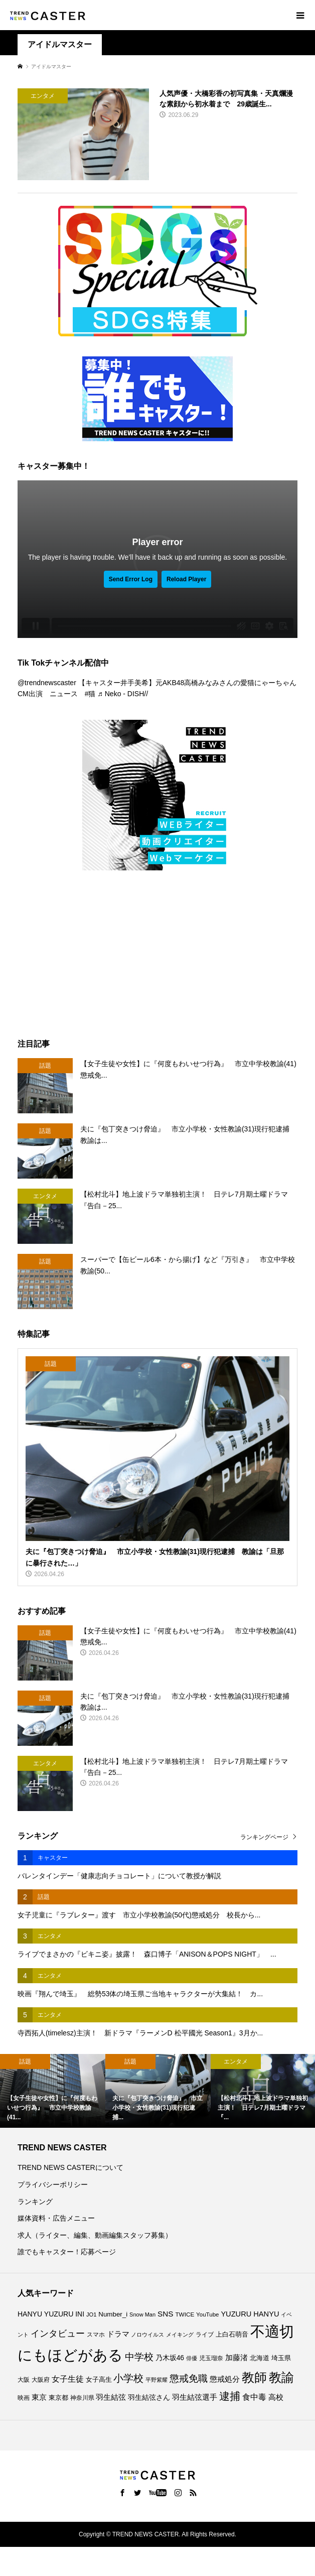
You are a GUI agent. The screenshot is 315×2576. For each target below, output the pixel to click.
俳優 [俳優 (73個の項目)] (191, 2358)
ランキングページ (264, 1837)
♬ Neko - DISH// (122, 694)
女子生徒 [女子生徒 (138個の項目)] (68, 2378)
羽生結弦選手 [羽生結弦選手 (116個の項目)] (194, 2397)
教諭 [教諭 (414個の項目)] (281, 2377)
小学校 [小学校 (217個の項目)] (128, 2378)
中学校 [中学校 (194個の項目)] (139, 2357)
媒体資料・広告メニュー (56, 2218)
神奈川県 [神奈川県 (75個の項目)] (82, 2398)
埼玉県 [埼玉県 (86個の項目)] (281, 2358)
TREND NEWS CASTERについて (70, 2167)
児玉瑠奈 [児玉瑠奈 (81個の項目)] (211, 2358)
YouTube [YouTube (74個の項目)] (207, 2314)
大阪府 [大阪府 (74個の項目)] (41, 2380)
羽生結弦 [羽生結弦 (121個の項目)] (111, 2397)
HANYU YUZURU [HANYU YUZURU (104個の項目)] (45, 2314)
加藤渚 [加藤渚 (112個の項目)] (236, 2358)
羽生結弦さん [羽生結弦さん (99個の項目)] (149, 2397)
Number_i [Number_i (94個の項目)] (112, 2314)
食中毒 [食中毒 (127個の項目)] (254, 2397)
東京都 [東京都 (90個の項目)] (58, 2397)
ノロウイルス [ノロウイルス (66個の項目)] (147, 2335)
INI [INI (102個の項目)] (79, 2314)
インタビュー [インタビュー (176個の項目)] (58, 2334)
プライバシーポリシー (53, 2184)
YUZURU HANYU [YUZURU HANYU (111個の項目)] (250, 2314)
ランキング (35, 2202)
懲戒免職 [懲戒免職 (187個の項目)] (189, 2378)
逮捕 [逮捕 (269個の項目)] (229, 2396)
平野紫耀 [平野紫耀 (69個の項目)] (156, 2380)
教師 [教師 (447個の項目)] (254, 2377)
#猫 (90, 694)
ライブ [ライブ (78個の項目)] (205, 2334)
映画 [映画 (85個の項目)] (24, 2397)
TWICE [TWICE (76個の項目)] (184, 2314)
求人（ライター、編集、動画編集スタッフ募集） (95, 2235)
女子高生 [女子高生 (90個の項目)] (99, 2379)
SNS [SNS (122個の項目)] (166, 2313)
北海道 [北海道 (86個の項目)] (259, 2358)
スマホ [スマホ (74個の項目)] (96, 2335)
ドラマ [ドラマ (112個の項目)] (118, 2334)
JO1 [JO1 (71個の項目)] (91, 2314)
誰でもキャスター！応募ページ (67, 2252)
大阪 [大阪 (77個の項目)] (24, 2379)
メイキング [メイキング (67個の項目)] (180, 2335)
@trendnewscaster (47, 683)
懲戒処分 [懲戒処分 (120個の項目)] (225, 2379)
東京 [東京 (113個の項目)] (39, 2397)
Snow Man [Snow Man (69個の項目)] (142, 2314)
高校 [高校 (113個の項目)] (275, 2397)
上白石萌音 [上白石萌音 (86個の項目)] (232, 2334)
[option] (52, 2091)
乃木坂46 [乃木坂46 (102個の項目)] (169, 2358)
